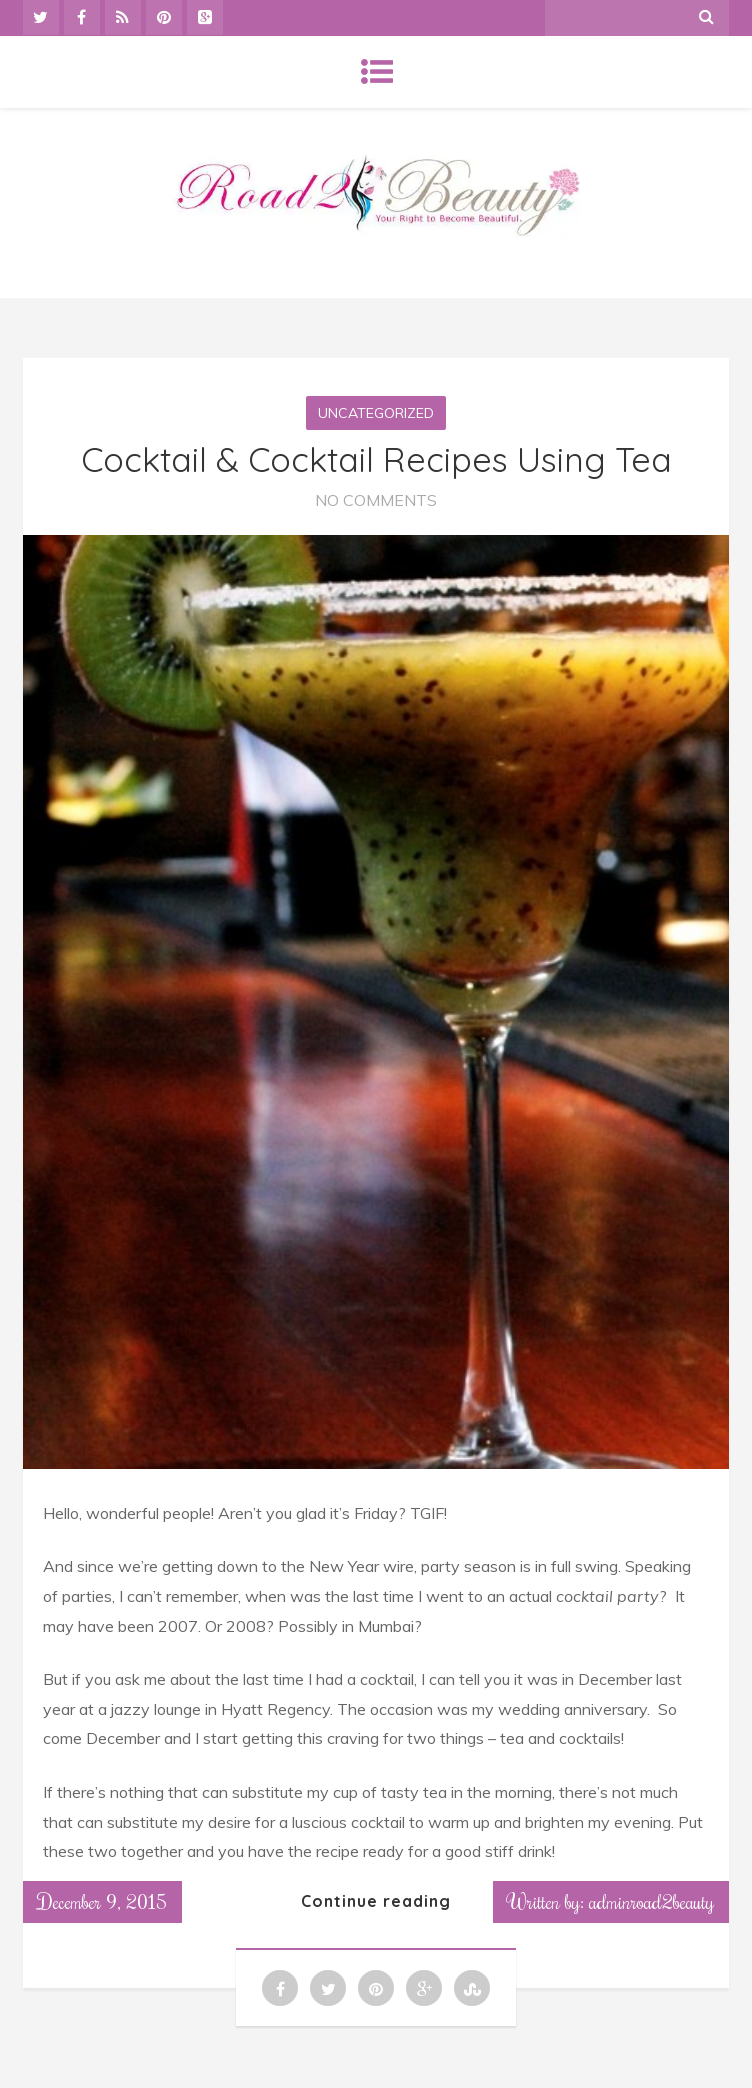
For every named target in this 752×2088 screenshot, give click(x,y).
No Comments (376, 500)
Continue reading (376, 1901)
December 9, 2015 (102, 1901)
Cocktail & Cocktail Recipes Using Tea (376, 459)
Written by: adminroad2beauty (611, 1901)
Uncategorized (376, 413)
